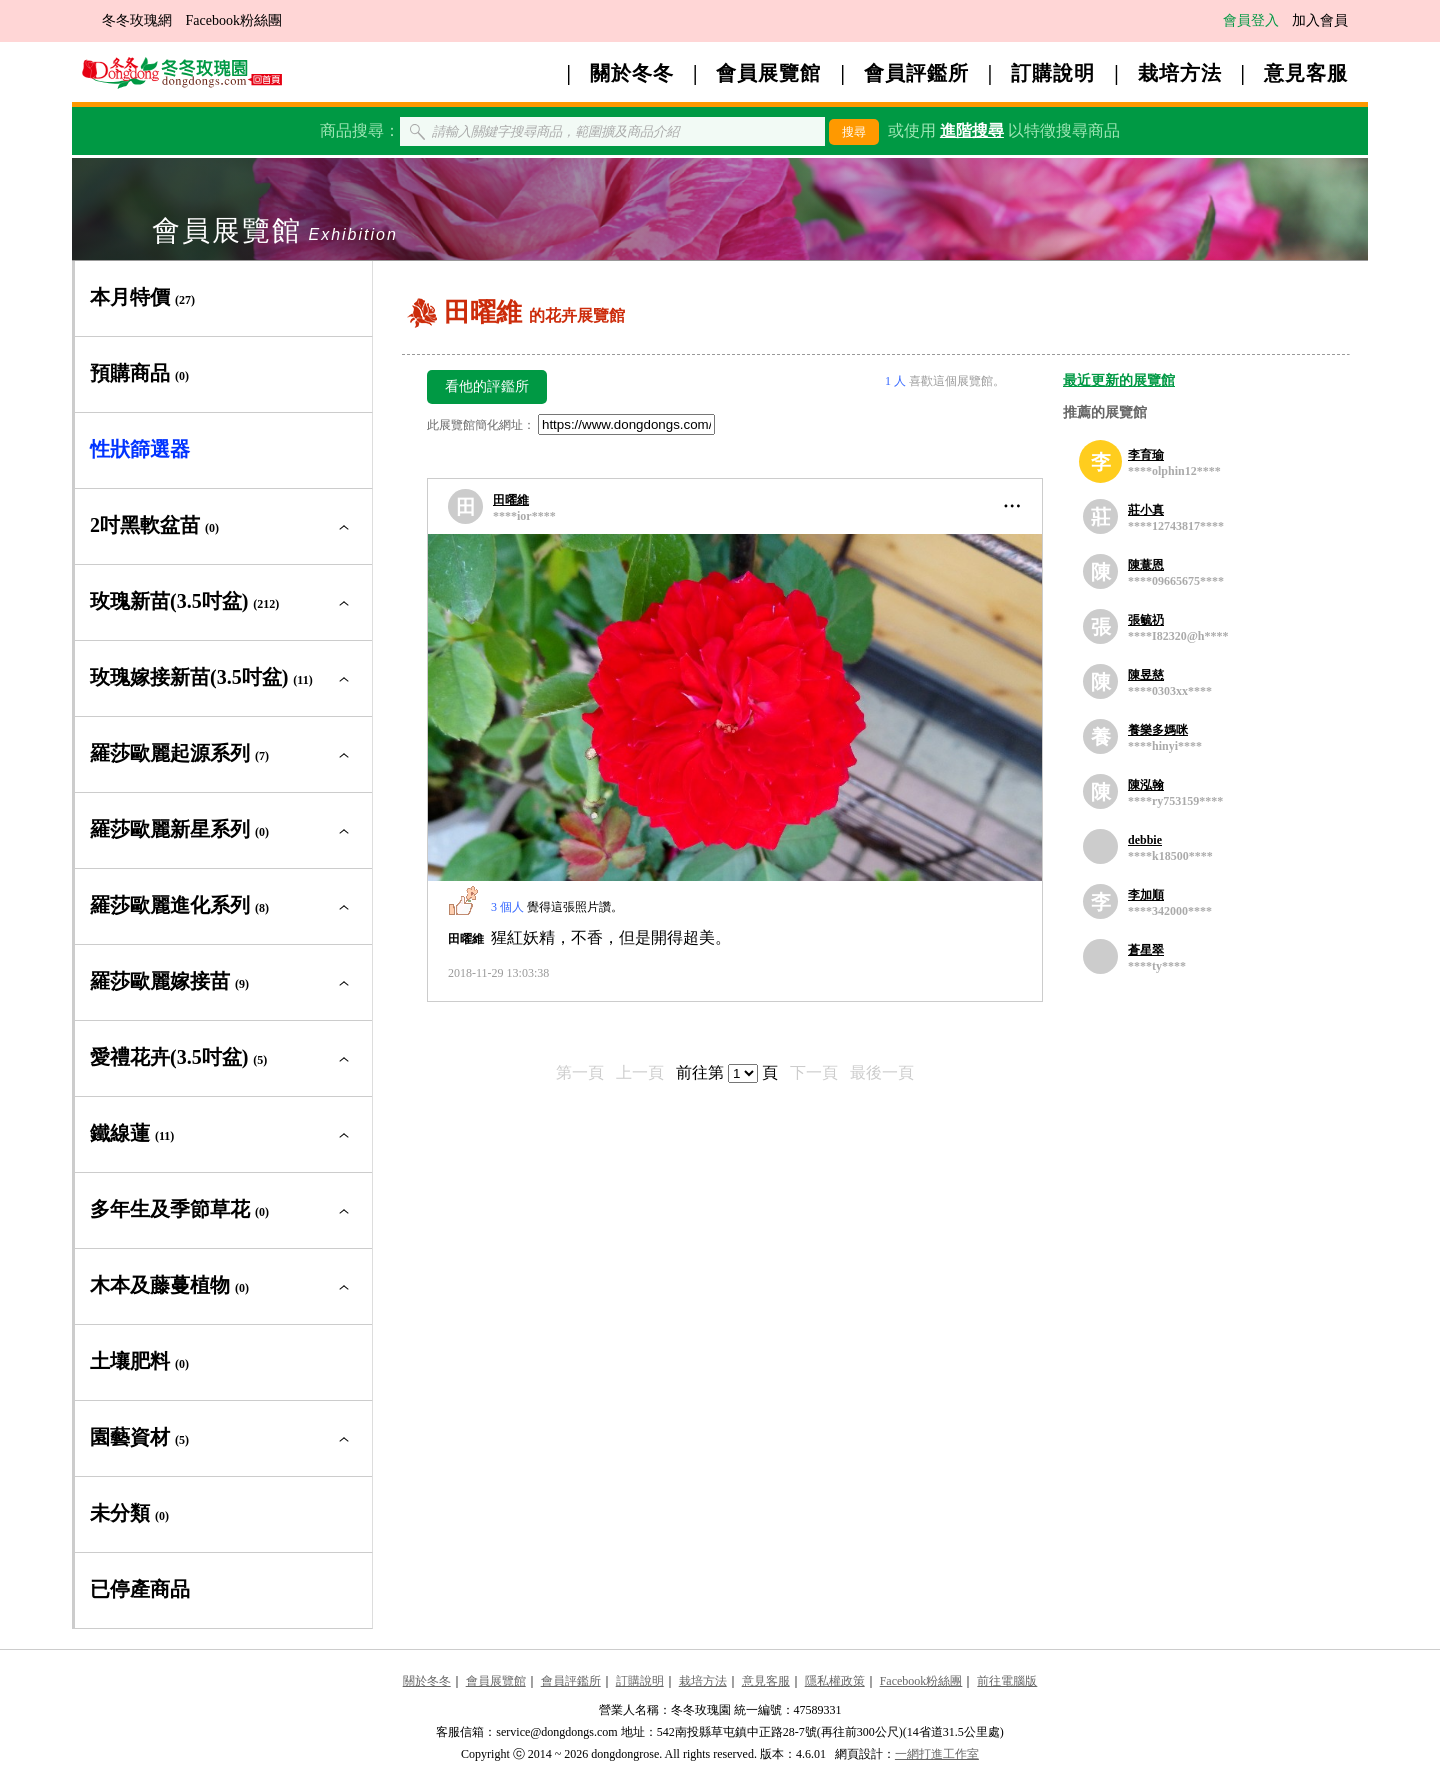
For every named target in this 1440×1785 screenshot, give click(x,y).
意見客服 (1306, 73)
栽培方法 (1180, 73)
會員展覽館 (768, 73)
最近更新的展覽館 (1119, 380)
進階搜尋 (972, 130)
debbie (1145, 840)
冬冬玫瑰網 (137, 20)
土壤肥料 (139, 1361)
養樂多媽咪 (1158, 730)
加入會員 (1320, 20)
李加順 (1146, 895)
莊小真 (1146, 510)
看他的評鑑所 (487, 386)
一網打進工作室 (937, 1754)
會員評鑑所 (916, 73)
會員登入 (1251, 20)
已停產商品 (140, 1589)
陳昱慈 (1146, 675)
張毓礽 (1146, 620)
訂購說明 (1053, 73)
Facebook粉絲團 (234, 20)
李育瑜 (1146, 455)
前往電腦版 (1007, 1681)
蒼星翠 (1146, 950)
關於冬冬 (632, 73)
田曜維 (511, 500)
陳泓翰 (1146, 785)
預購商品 (139, 373)
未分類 (129, 1513)
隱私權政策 (835, 1681)
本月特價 (142, 297)
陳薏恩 (1146, 565)
